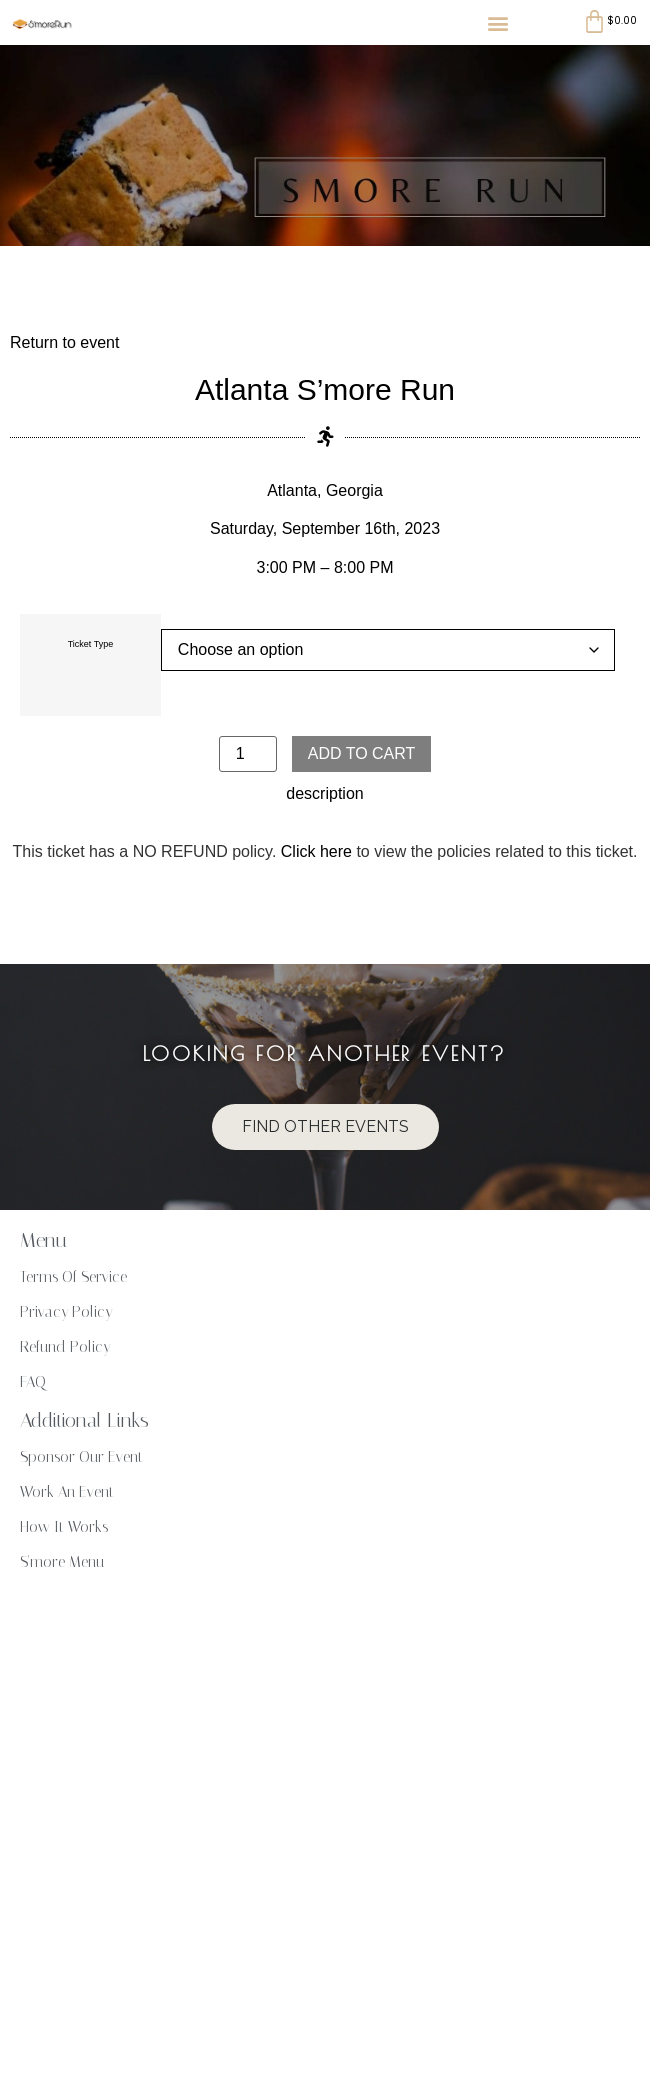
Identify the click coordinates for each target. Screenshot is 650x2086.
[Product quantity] (248, 754)
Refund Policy (65, 1347)
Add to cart (362, 753)
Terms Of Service (73, 1277)
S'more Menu (62, 1562)
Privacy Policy (66, 1312)
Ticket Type (91, 644)
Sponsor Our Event (81, 1457)
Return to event (64, 342)
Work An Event (67, 1492)
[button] (497, 22)
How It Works (64, 1527)
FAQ (33, 1382)
